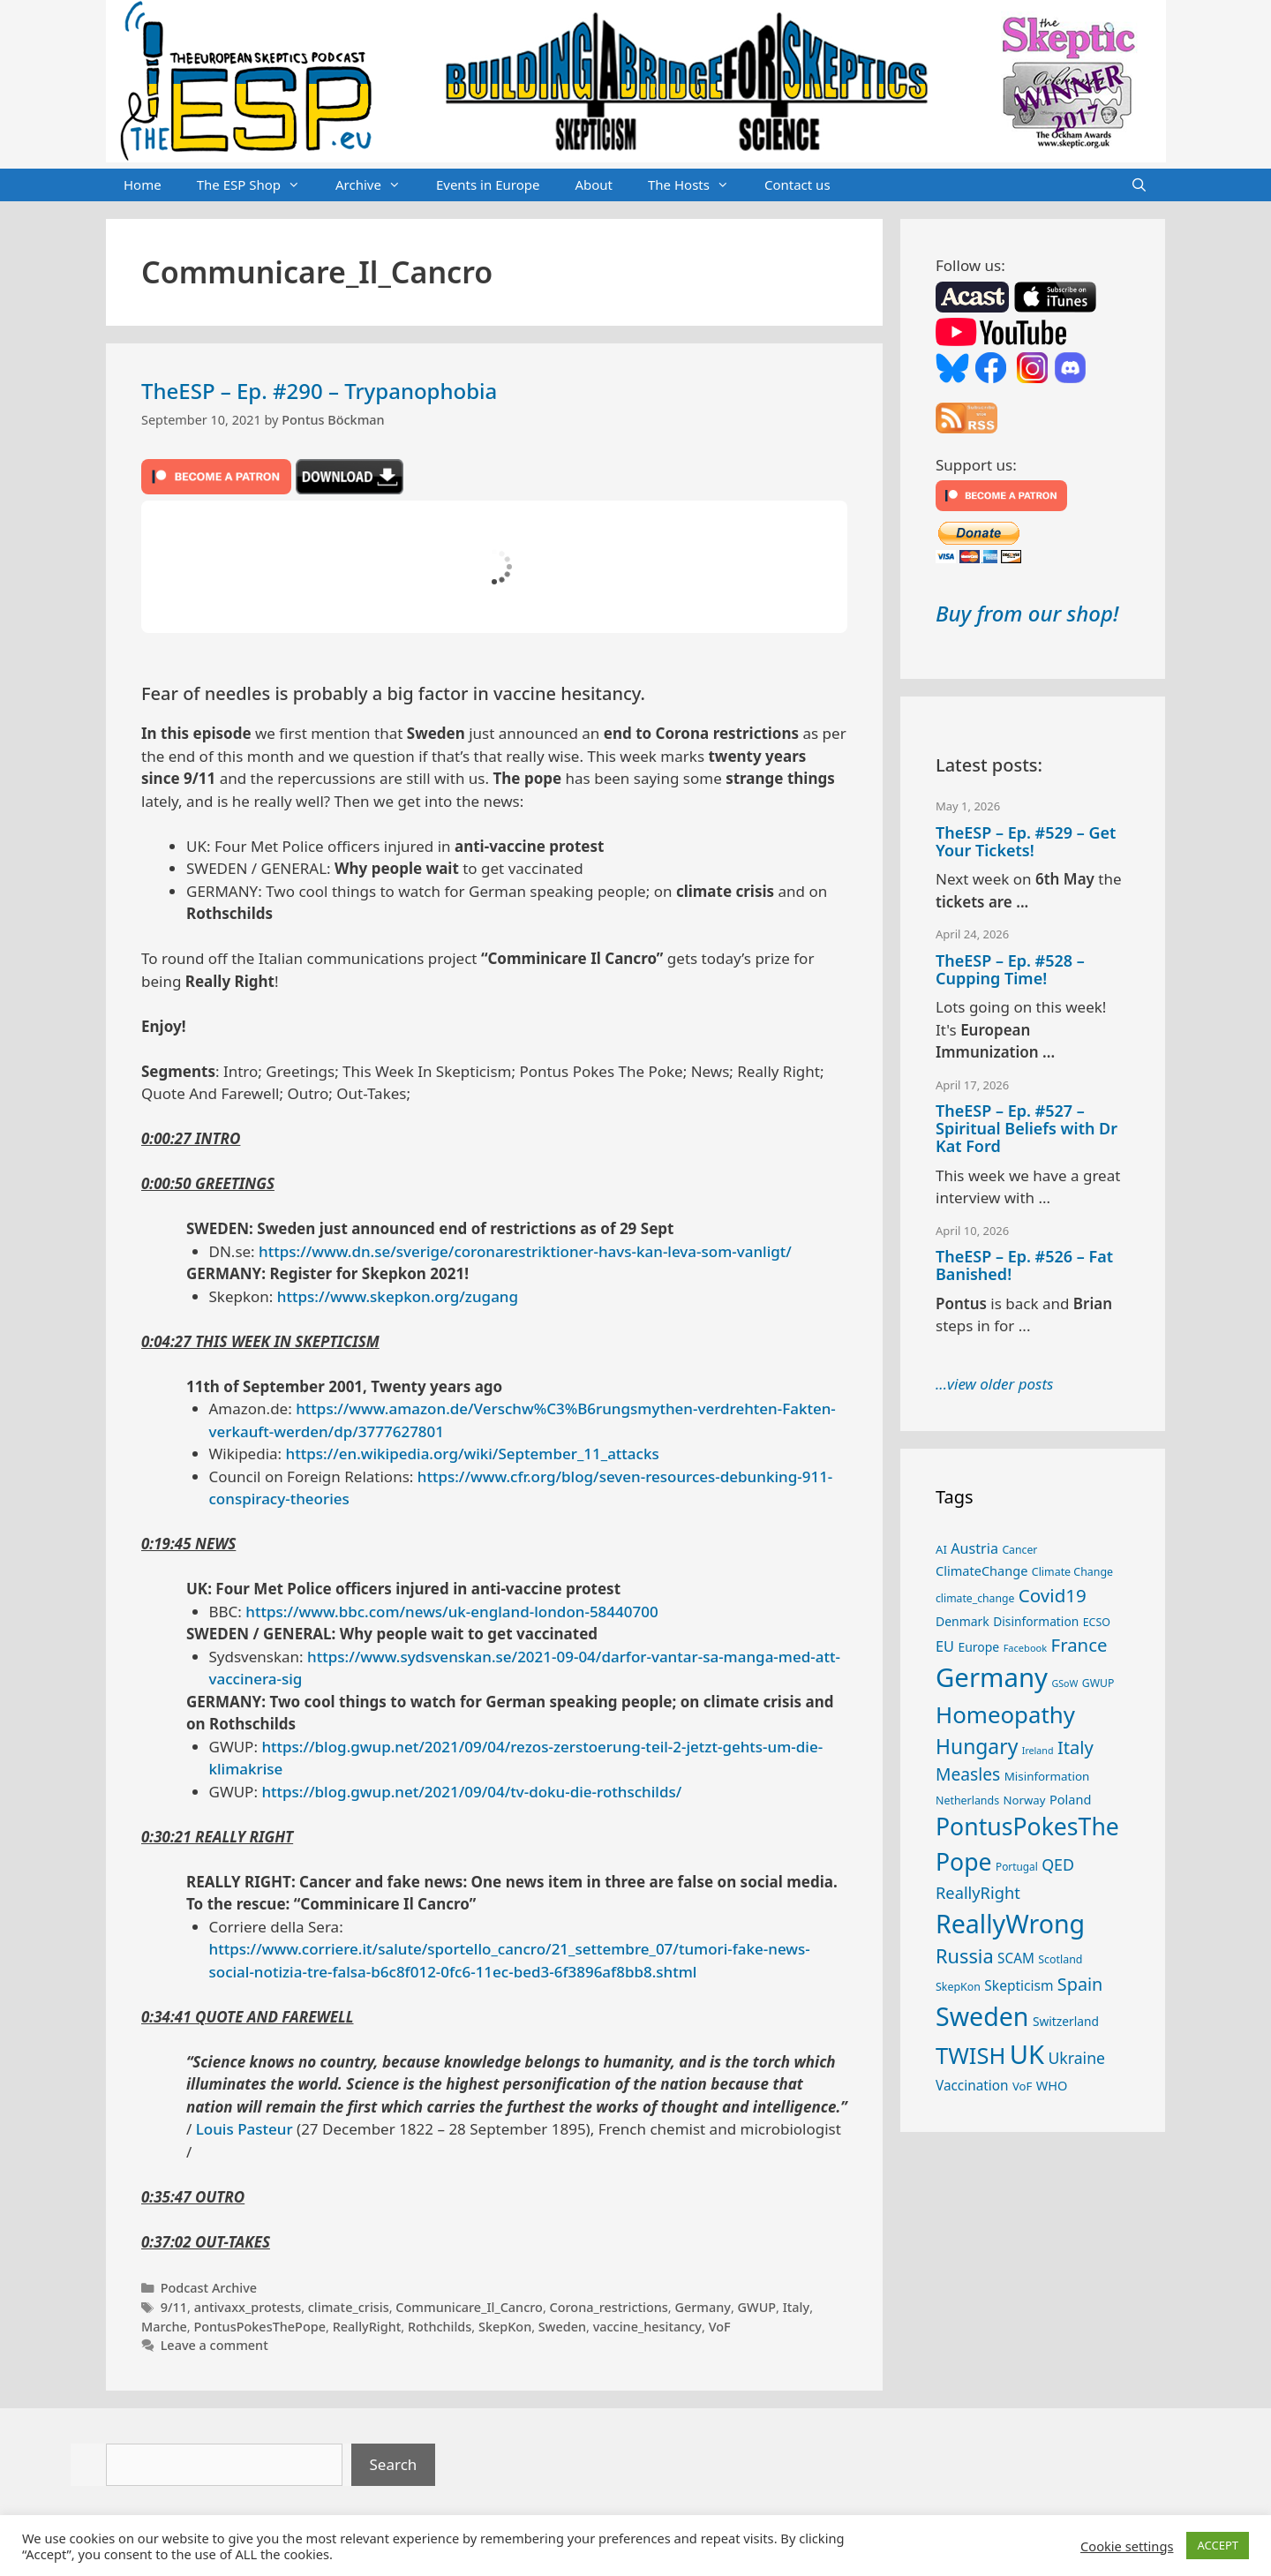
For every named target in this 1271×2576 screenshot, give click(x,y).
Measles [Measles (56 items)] (968, 1774)
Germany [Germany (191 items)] (992, 1677)
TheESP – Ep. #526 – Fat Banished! (1024, 1265)
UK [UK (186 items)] (1027, 2054)
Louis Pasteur (244, 2129)
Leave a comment (214, 2345)
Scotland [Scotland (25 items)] (1060, 1959)
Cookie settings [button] (1126, 2546)
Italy (796, 2307)
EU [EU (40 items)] (945, 1646)
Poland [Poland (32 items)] (1070, 1799)
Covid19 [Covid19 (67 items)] (1053, 1595)
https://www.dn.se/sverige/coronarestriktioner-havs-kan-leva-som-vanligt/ (525, 1251)
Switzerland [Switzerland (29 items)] (1066, 2021)
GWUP (757, 2307)
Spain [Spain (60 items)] (1080, 1984)
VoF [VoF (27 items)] (1022, 2086)
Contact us (797, 184)
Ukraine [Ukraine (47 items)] (1076, 2057)
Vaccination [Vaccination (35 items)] (972, 2085)
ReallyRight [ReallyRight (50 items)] (978, 1892)
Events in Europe (488, 184)
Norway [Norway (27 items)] (1025, 1800)
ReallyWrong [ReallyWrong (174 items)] (1010, 1923)
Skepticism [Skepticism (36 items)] (1018, 1985)
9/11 (174, 2307)
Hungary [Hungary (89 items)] (977, 1746)
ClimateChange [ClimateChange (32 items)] (981, 1570)
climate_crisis (348, 2307)
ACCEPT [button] (1217, 2545)
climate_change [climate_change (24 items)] (975, 1598)
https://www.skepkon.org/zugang (397, 1296)
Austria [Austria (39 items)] (974, 1548)
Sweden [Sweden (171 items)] (982, 2016)
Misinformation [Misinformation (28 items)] (1047, 1776)
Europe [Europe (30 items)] (978, 1646)
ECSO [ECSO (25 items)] (1096, 1622)
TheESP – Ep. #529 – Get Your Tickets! (1026, 841)
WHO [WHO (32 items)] (1052, 2085)
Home (143, 184)
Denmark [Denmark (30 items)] (962, 1621)
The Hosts (697, 185)
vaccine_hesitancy (647, 2326)
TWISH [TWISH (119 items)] (970, 2055)
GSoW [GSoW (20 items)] (1064, 1683)
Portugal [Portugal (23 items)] (1017, 1866)
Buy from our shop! (1027, 613)
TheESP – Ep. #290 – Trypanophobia (319, 390)
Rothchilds (439, 2326)
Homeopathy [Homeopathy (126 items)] (1005, 1714)
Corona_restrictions (609, 2307)
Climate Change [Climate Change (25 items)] (1072, 1571)
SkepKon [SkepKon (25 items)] (958, 1986)
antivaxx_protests (248, 2307)
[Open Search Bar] (1139, 185)
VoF (720, 2326)
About (594, 184)
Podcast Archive (209, 2287)
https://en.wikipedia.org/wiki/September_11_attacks (472, 1453)
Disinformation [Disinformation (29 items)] (1036, 1621)
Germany (702, 2307)
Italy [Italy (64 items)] (1075, 1747)
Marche (164, 2326)
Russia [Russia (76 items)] (965, 1956)
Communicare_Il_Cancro (469, 2307)
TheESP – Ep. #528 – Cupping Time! (1010, 969)
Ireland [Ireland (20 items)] (1038, 1750)
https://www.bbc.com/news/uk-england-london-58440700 (451, 1611)
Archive (376, 185)
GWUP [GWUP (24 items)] (1098, 1683)
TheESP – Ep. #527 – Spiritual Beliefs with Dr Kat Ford (1026, 1128)
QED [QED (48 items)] (1058, 1864)
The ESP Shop (257, 185)
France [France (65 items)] (1079, 1644)
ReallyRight (367, 2326)
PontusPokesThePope (259, 2326)
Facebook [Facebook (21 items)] (1026, 1647)
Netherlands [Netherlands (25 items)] (967, 1800)
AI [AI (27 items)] (941, 1549)
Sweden (562, 2326)
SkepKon (504, 2326)
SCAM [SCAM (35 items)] (1015, 1958)
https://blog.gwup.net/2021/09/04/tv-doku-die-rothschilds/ (471, 1791)
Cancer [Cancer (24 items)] (1019, 1549)
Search (393, 2464)
